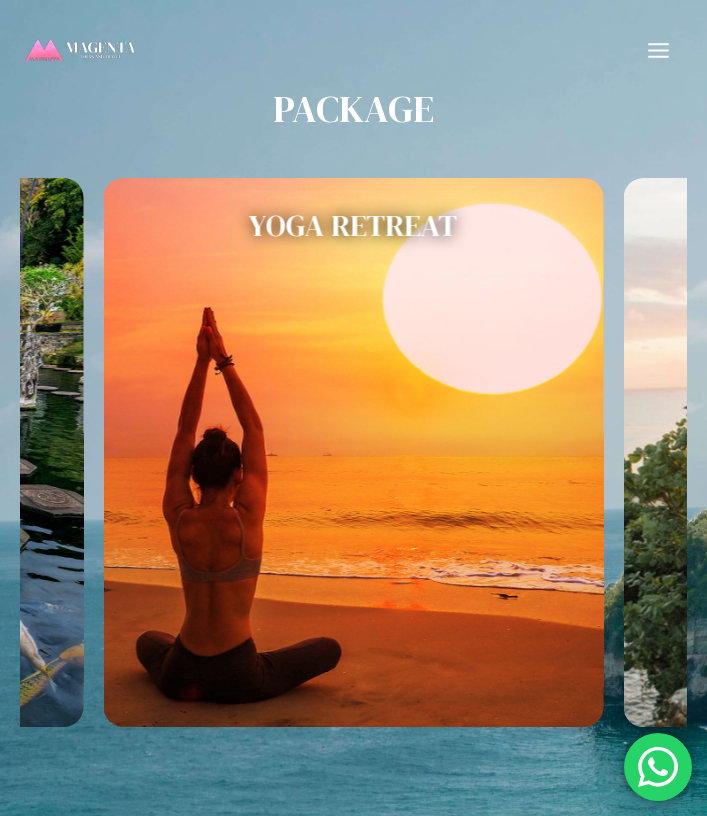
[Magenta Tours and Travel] (80, 50)
